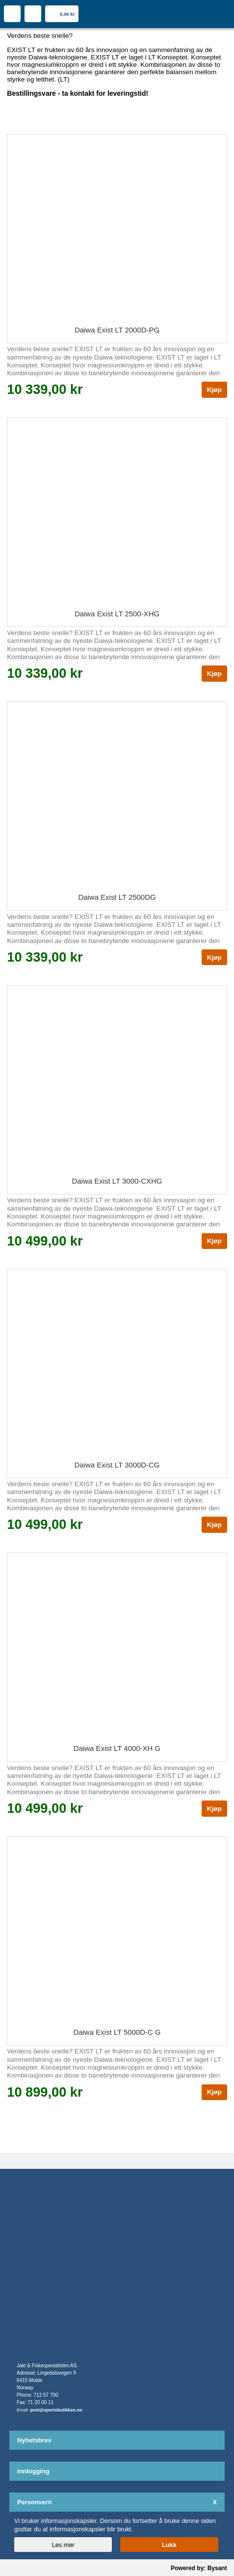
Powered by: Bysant (199, 2568)
